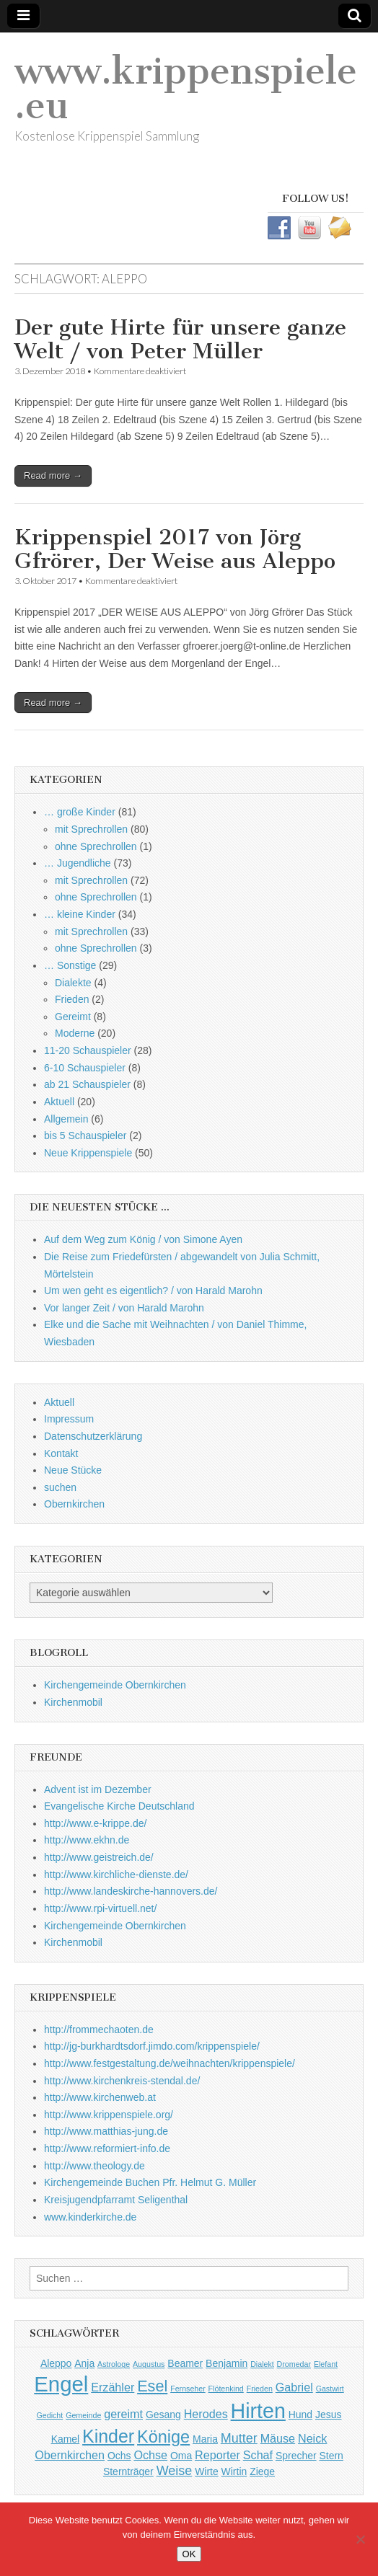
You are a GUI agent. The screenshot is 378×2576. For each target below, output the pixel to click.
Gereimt (73, 1016)
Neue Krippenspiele (88, 1153)
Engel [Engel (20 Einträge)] (61, 2384)
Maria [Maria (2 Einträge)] (205, 2439)
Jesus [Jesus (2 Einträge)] (328, 2414)
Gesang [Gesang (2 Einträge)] (163, 2414)
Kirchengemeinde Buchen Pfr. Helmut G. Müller (150, 2182)
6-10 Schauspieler (85, 1068)
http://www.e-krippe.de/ (95, 1823)
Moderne (74, 1033)
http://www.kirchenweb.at (100, 2097)
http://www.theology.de (94, 2166)
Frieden (72, 999)
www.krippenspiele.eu (185, 88)
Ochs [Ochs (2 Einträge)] (119, 2455)
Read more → (53, 475)
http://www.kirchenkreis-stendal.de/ (122, 2080)
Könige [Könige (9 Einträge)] (163, 2436)
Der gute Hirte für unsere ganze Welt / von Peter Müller (180, 339)
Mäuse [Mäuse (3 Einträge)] (277, 2438)
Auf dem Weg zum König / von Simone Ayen (143, 1239)
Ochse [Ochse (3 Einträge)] (150, 2454)
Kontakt (61, 1453)
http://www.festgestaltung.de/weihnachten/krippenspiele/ (169, 2063)
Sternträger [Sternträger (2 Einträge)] (128, 2471)
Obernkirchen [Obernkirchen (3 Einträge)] (70, 2454)
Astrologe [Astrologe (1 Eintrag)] (113, 2364)
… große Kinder (79, 812)
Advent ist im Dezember (97, 1789)
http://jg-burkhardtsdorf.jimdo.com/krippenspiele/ (152, 2046)
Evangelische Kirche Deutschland (119, 1806)
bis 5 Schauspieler (85, 1135)
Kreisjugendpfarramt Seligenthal (116, 2199)
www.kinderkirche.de (90, 2217)
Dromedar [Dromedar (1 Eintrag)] (294, 2364)
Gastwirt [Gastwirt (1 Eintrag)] (330, 2388)
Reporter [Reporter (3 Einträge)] (217, 2454)
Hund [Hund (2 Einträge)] (300, 2414)
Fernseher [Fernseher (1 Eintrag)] (188, 2388)
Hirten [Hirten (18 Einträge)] (258, 2410)
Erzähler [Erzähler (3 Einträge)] (112, 2387)
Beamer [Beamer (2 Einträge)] (185, 2363)
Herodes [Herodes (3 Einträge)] (206, 2413)
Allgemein (66, 1119)
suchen (60, 1487)
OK (189, 2554)
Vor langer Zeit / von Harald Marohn (124, 1308)
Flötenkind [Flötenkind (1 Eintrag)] (226, 2388)
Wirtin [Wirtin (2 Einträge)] (234, 2471)
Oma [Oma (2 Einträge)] (181, 2455)
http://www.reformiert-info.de (107, 2148)
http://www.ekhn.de (86, 1840)
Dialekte (73, 982)
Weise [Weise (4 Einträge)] (175, 2471)
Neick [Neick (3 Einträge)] (312, 2438)
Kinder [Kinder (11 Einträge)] (108, 2436)
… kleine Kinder (79, 914)
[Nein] (360, 2539)
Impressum (69, 1419)
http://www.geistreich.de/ (99, 1857)
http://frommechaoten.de (99, 2029)
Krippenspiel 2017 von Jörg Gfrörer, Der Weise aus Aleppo (174, 549)
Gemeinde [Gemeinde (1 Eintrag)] (83, 2415)
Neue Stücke (73, 1470)
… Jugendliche (77, 863)
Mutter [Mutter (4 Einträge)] (239, 2438)
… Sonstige (70, 965)
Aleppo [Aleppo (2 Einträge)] (55, 2363)
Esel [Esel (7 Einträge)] (152, 2386)
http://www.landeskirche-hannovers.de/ (130, 1891)
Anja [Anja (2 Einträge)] (84, 2363)
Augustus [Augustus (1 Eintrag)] (148, 2364)
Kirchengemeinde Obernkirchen (115, 1685)
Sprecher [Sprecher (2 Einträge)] (296, 2455)
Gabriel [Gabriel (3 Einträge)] (294, 2387)
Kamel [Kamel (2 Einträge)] (65, 2439)
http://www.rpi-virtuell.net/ (100, 1908)
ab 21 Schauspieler (87, 1084)
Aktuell (59, 1101)
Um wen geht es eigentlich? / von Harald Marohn (153, 1290)
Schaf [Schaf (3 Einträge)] (258, 2454)
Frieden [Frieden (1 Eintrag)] (260, 2388)
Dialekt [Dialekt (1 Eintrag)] (262, 2364)
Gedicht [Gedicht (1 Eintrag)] (50, 2415)
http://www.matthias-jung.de (106, 2131)
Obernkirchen (74, 1504)
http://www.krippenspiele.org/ (108, 2114)
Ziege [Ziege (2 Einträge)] (262, 2471)
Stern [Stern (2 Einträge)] (331, 2455)
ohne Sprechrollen (96, 846)
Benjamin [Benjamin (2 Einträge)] (226, 2363)
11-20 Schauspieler (87, 1050)
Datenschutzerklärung (93, 1436)
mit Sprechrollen (91, 829)
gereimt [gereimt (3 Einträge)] (123, 2413)
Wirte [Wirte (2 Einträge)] (207, 2471)
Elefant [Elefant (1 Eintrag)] (326, 2364)
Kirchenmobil (73, 1702)
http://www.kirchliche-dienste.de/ (116, 1874)
